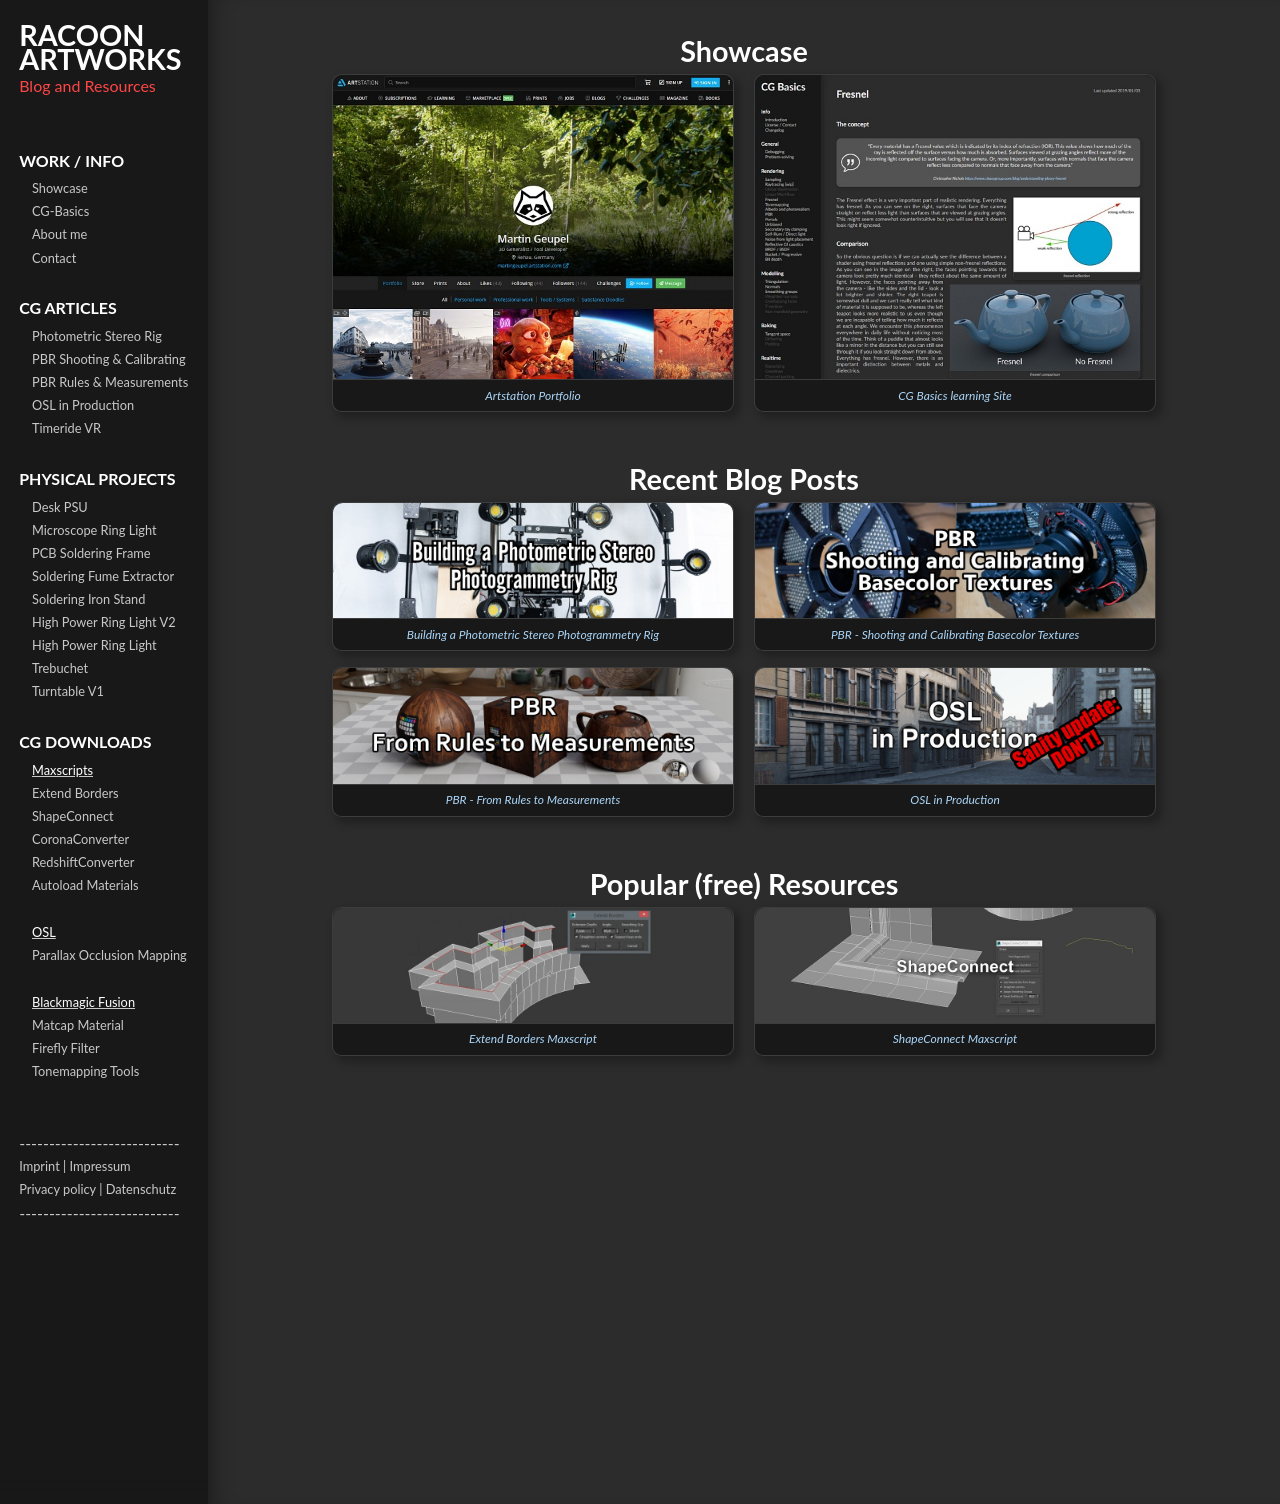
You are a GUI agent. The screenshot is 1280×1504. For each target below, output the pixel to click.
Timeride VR (66, 428)
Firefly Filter (66, 1048)
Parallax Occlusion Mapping (109, 955)
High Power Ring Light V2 (104, 622)
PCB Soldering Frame (91, 553)
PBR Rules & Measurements (110, 382)
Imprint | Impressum (74, 1166)
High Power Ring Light (94, 645)
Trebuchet (60, 668)
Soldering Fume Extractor (103, 576)
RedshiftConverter (83, 862)
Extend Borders (75, 793)
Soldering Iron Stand (88, 599)
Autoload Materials (85, 885)
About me (59, 234)
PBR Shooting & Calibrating (109, 359)
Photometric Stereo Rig (97, 336)
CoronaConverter (80, 839)
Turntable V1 (68, 691)
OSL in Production (83, 405)
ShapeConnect (73, 816)
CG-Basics (60, 211)
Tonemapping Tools (85, 1071)
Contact (54, 258)
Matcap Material (78, 1025)
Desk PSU (60, 507)
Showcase (60, 188)
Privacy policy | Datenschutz (97, 1189)
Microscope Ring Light (94, 530)
